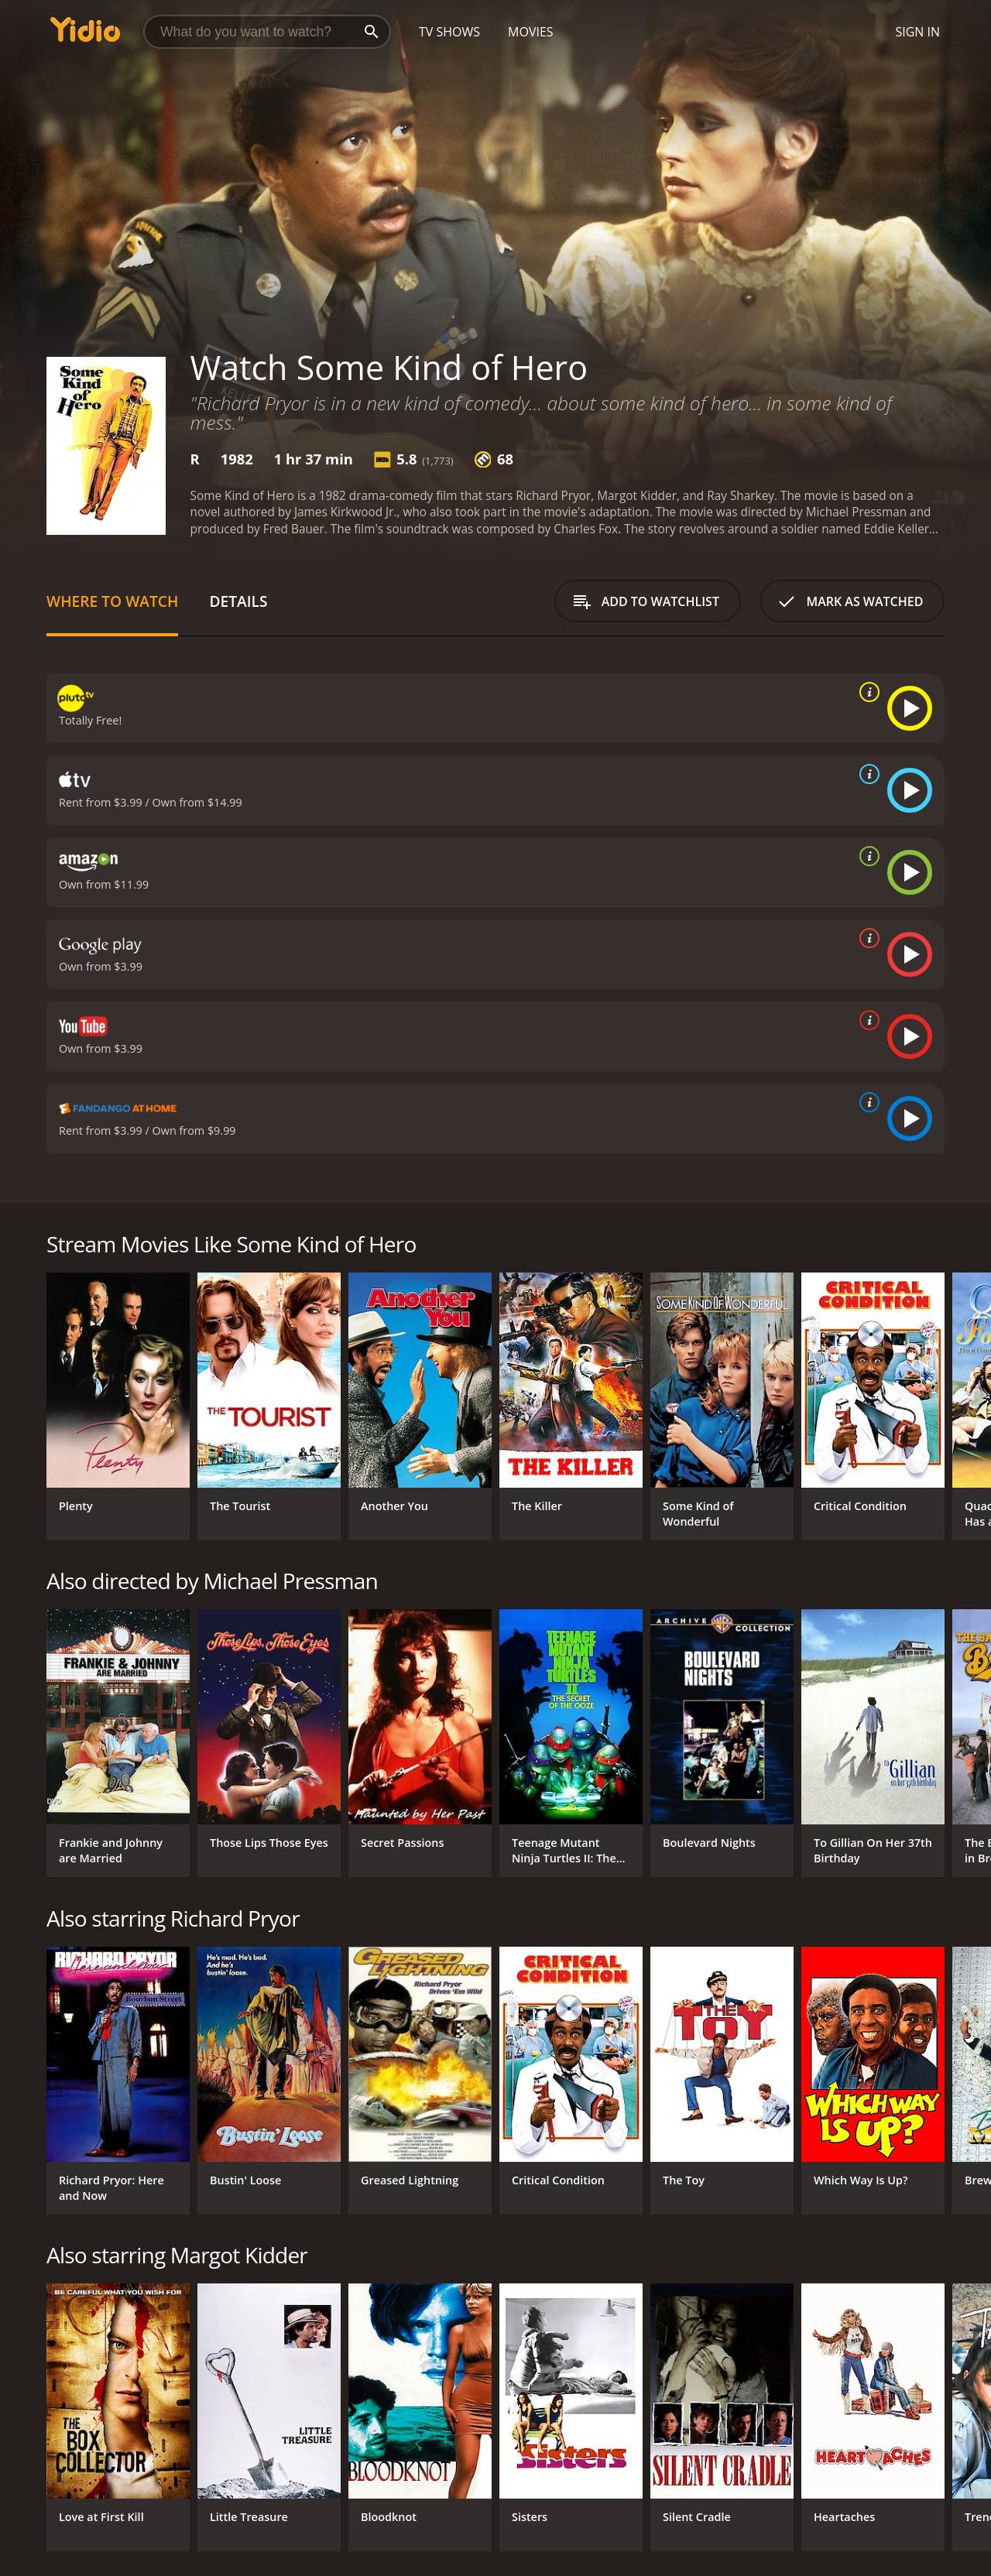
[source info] (866, 692)
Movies (531, 31)
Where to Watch (112, 601)
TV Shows (449, 31)
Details (238, 601)
